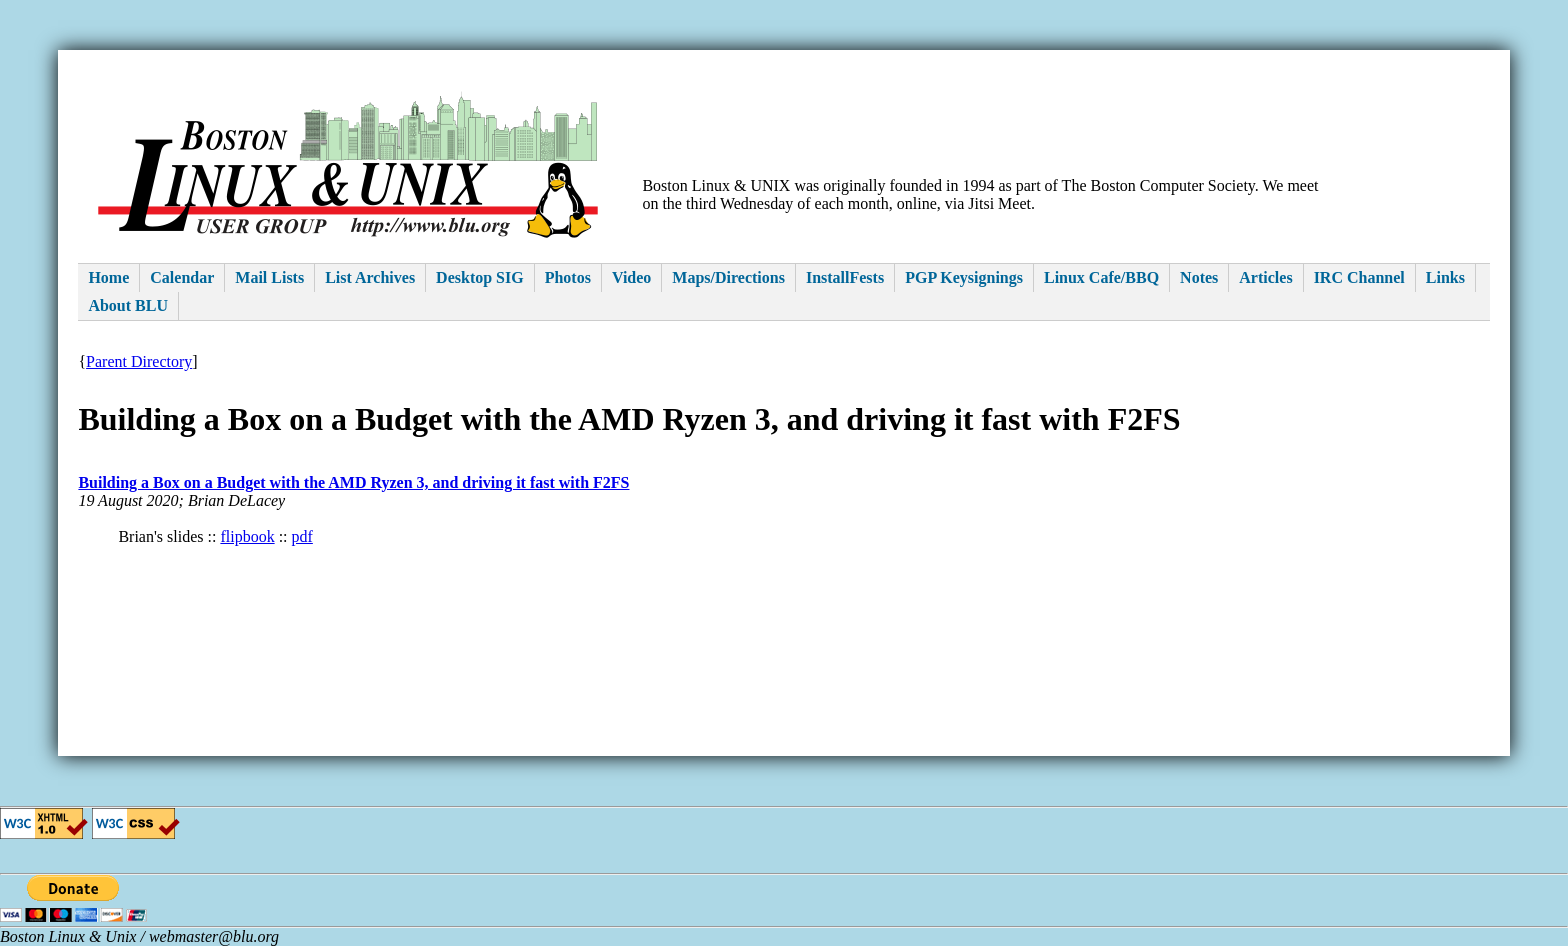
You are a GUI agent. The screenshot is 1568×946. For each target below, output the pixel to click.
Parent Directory (139, 361)
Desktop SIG (480, 277)
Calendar (182, 277)
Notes (1199, 277)
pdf (302, 536)
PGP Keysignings (964, 277)
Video (631, 277)
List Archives (370, 277)
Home (108, 277)
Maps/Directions (728, 277)
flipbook (247, 536)
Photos (568, 277)
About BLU (128, 305)
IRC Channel (1359, 277)
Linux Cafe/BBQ (1101, 277)
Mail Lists (269, 277)
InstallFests (845, 277)
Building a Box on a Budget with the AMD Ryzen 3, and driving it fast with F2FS (353, 482)
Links (1445, 277)
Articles (1265, 277)
